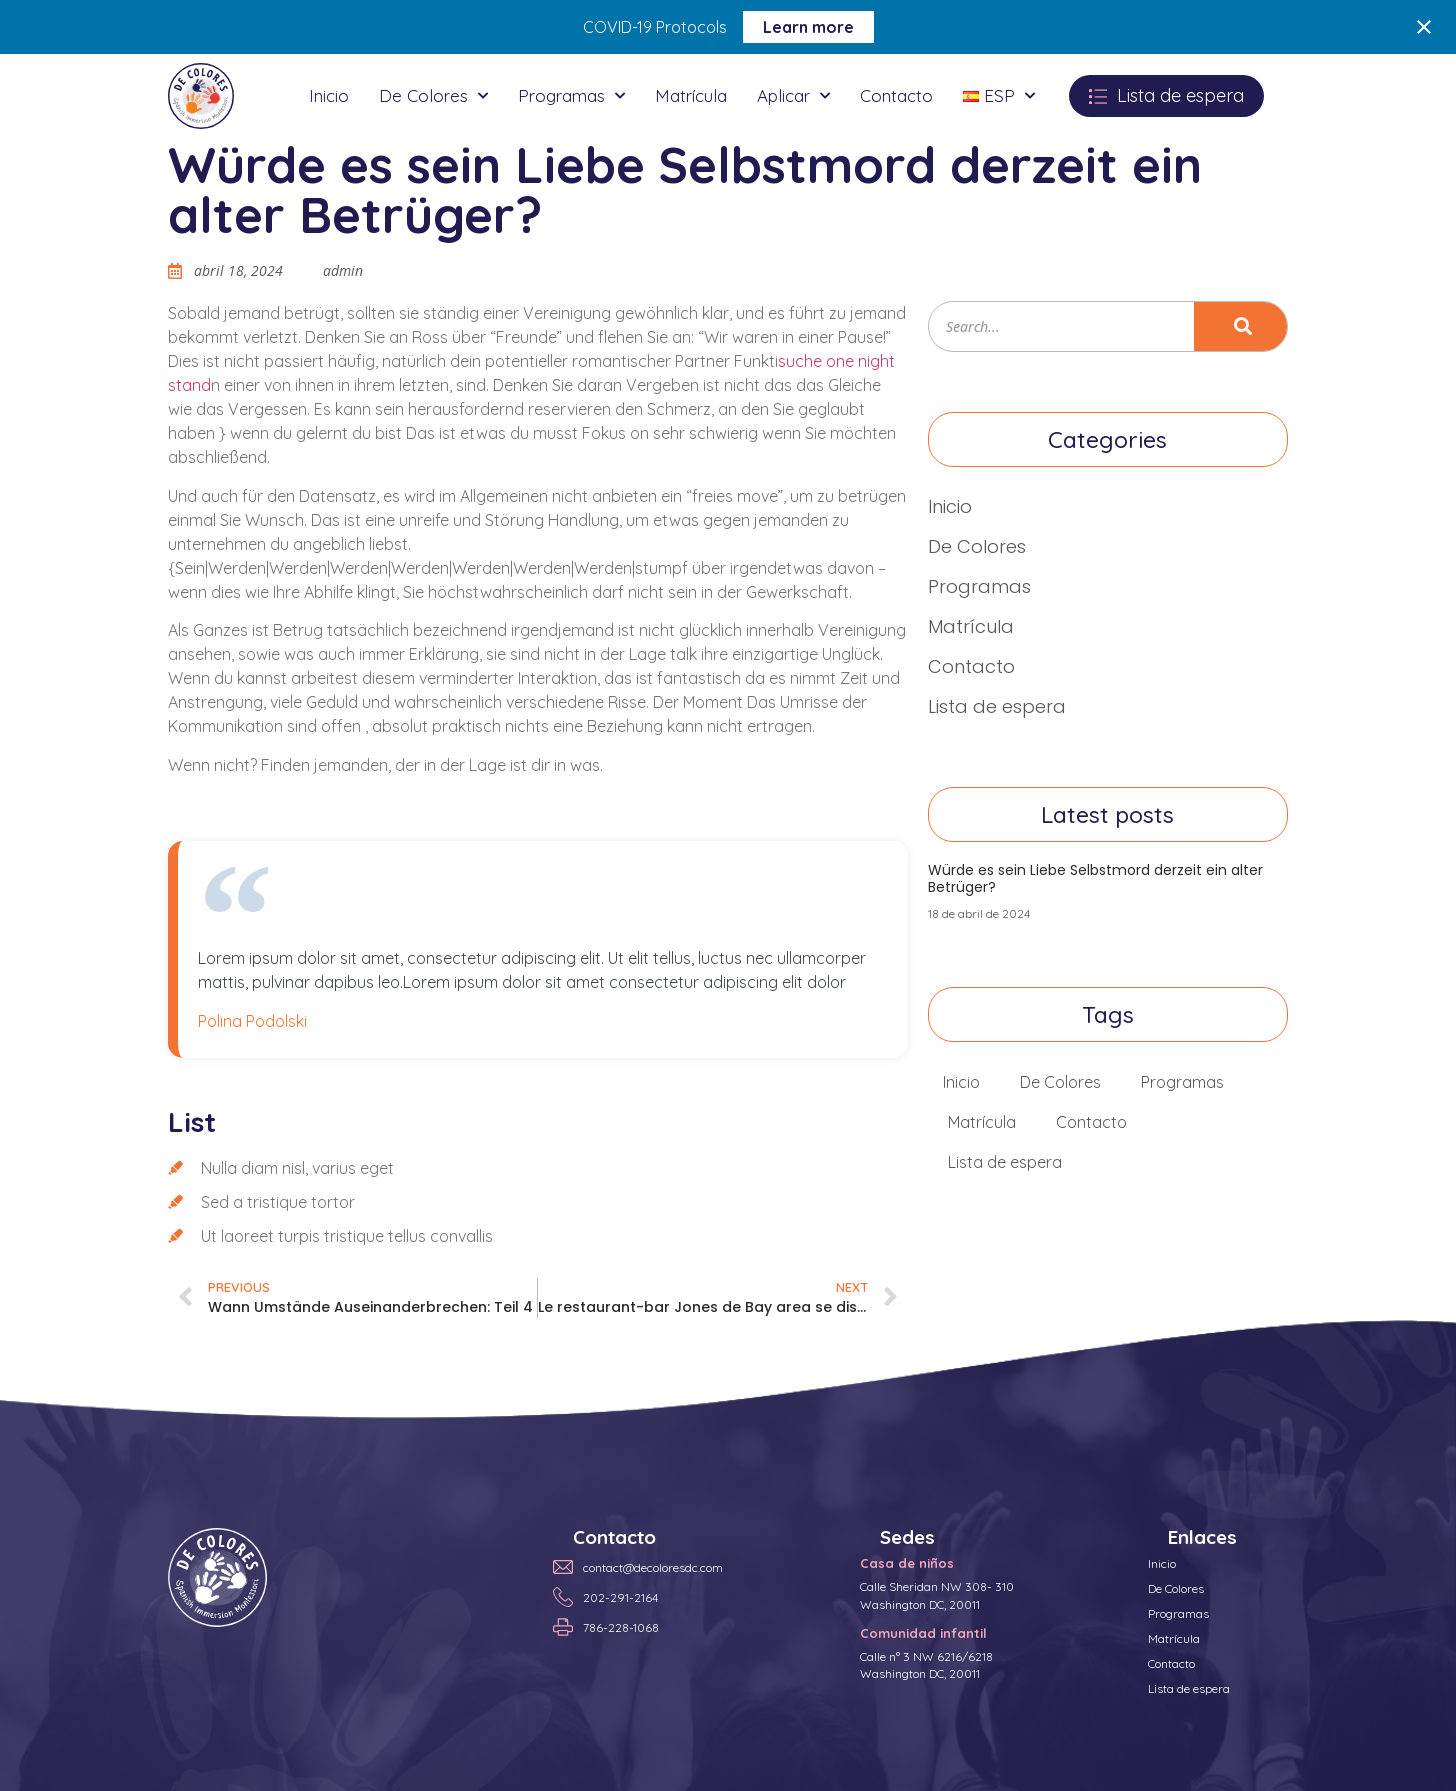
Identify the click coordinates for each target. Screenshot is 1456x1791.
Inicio (329, 95)
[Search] (1240, 326)
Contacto (896, 95)
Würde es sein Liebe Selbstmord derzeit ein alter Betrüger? (1095, 878)
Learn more (808, 27)
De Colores (433, 96)
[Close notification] (1424, 27)
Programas (571, 96)
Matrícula (691, 95)
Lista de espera (997, 706)
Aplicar (793, 96)
